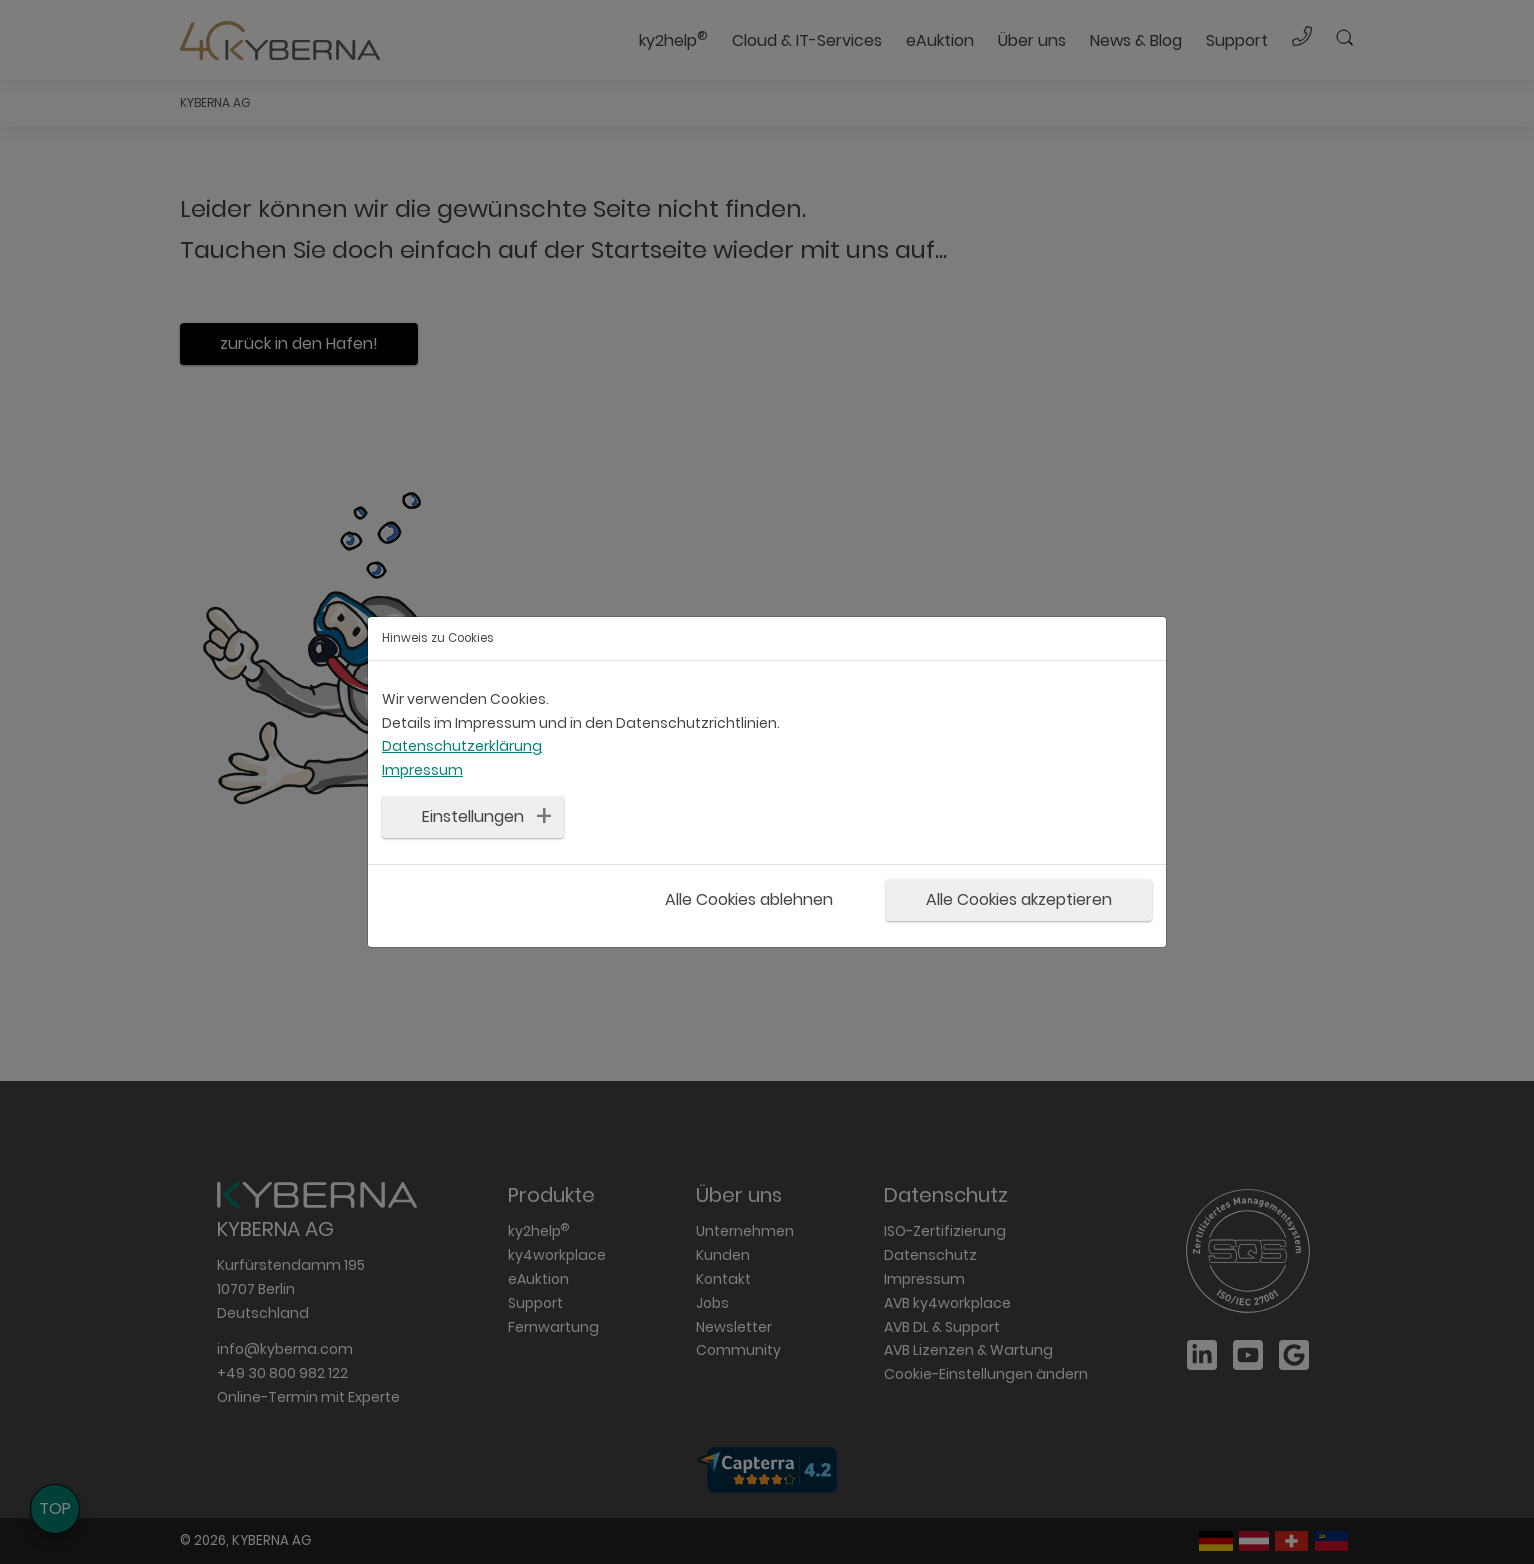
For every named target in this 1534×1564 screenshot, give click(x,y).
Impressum (422, 770)
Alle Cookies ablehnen (749, 899)
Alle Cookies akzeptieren (1019, 899)
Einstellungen (473, 815)
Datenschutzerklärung (462, 746)
